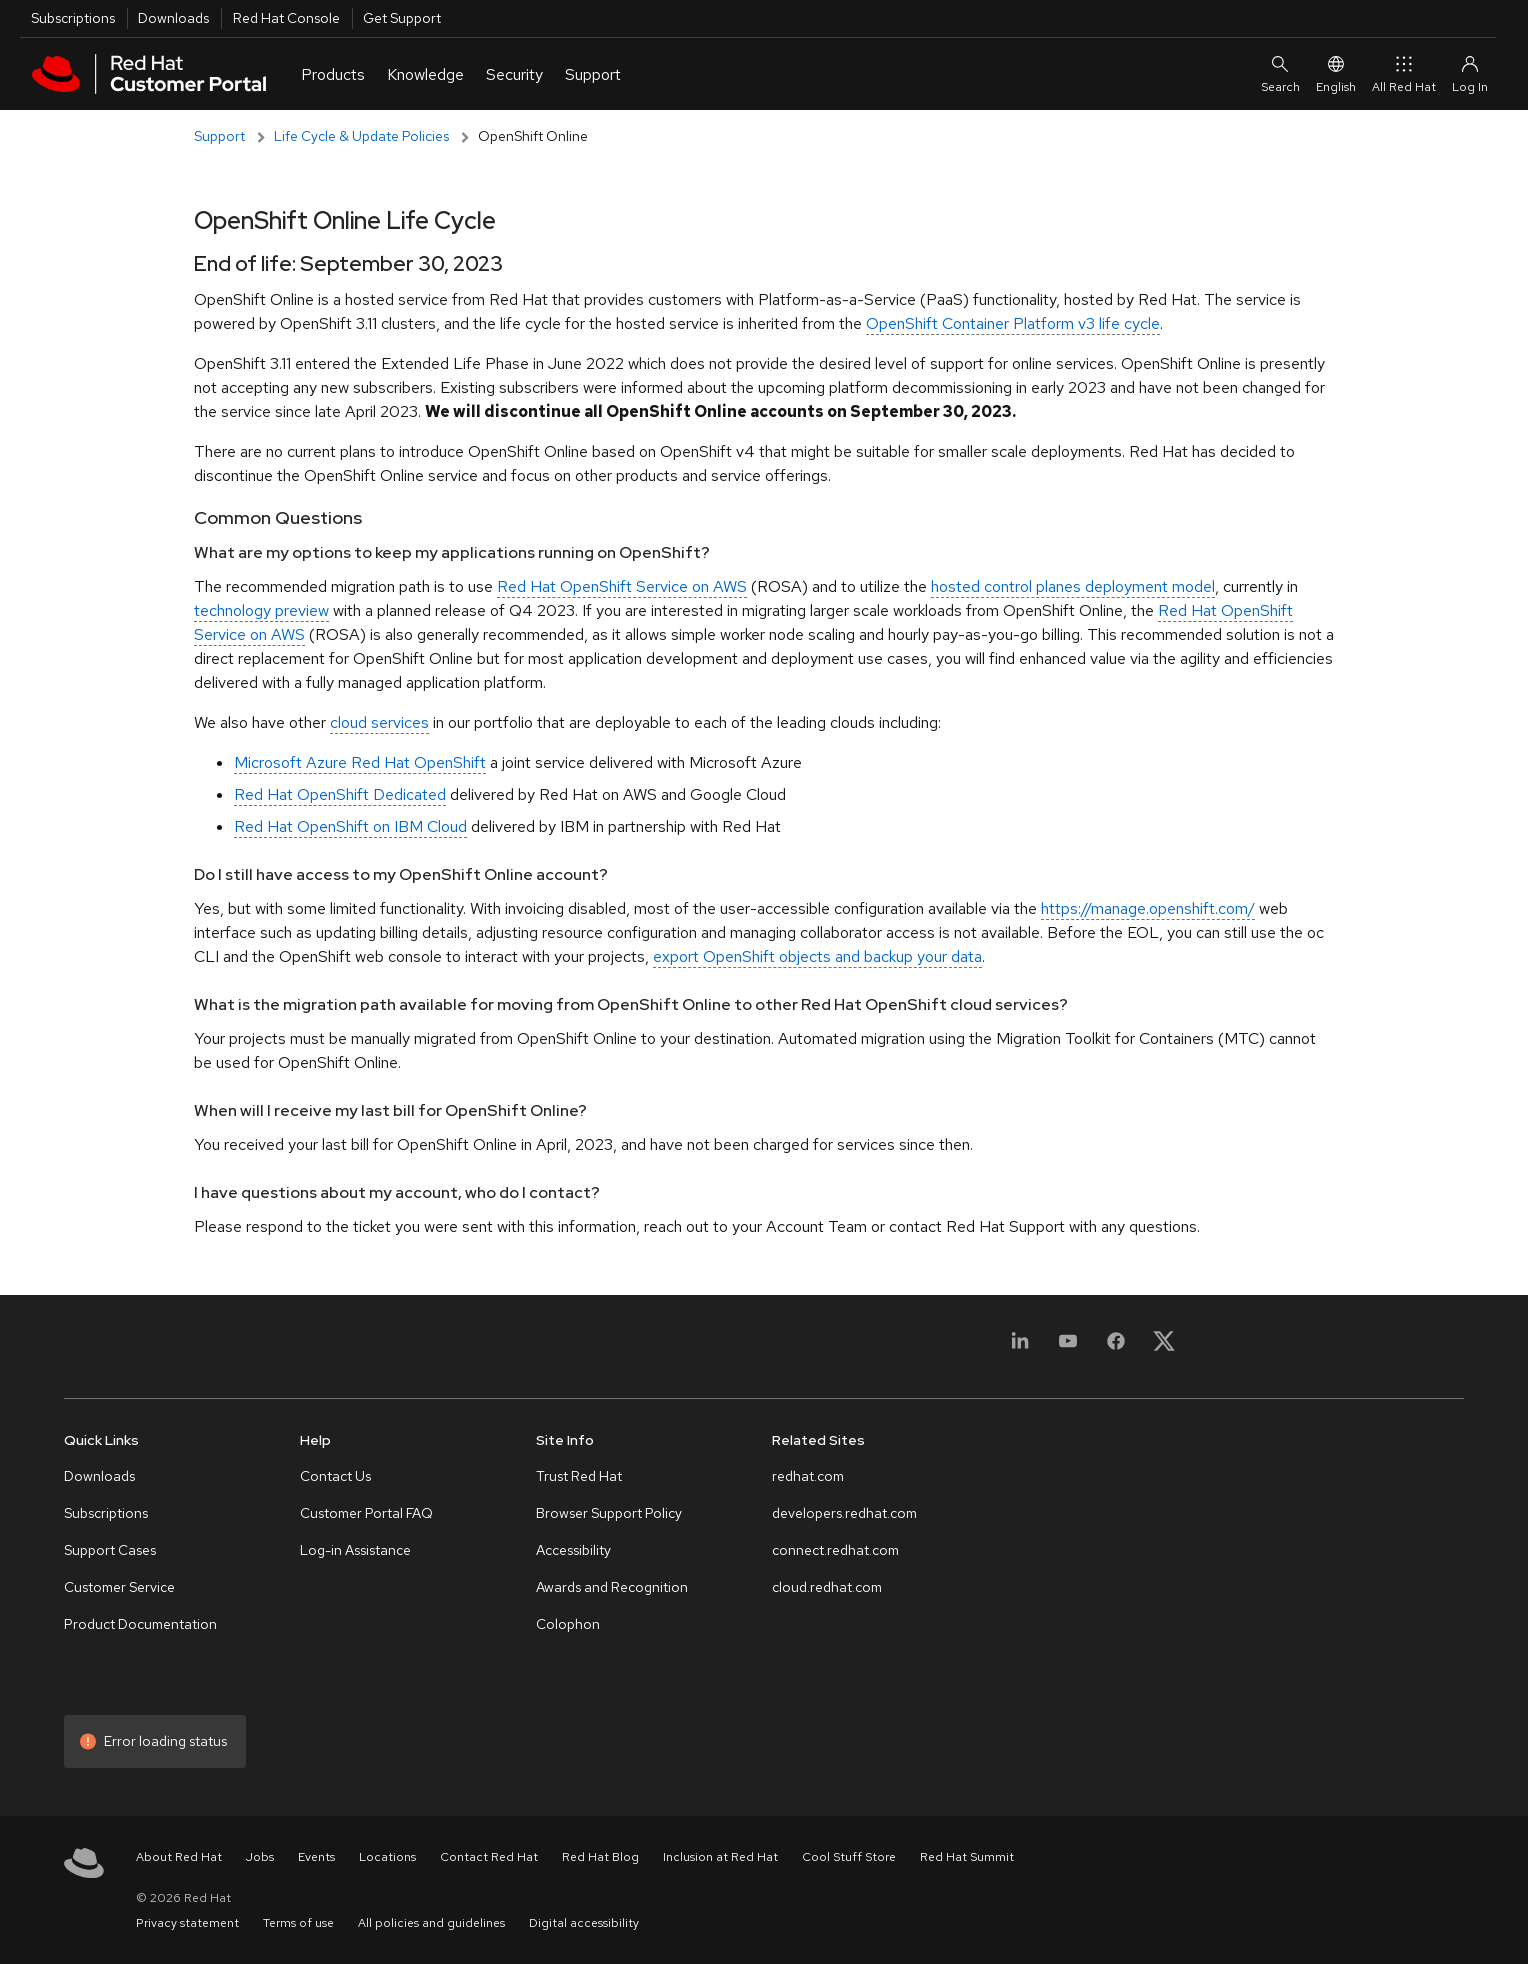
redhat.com (808, 1476)
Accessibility (573, 1550)
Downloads (173, 18)
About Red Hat (179, 1857)
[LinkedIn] (1020, 1352)
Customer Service (119, 1587)
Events (316, 1857)
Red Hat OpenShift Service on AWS (622, 586)
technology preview (261, 610)
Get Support (402, 18)
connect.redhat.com (835, 1550)
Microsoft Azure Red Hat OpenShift (360, 762)
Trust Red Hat (579, 1476)
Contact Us (335, 1476)
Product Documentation (140, 1624)
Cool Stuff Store (849, 1857)
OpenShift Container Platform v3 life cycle (1013, 323)
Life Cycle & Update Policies (361, 136)
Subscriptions (73, 18)
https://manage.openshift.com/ (1148, 908)
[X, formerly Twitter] (1164, 1340)
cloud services (379, 722)
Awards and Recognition (612, 1587)
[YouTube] (1068, 1352)
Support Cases (110, 1550)
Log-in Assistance (355, 1550)
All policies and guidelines (431, 1923)
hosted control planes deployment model (1073, 586)
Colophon (568, 1624)
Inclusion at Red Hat (720, 1857)
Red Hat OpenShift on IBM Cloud (350, 826)
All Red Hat (1404, 74)
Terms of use (298, 1923)
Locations (387, 1857)
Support (219, 136)
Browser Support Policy (609, 1513)
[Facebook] (1116, 1352)
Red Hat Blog (600, 1857)
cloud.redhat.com (827, 1587)
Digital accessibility (584, 1923)
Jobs (260, 1857)
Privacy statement (187, 1923)
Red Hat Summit (967, 1857)
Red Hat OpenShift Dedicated (340, 794)
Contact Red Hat (489, 1857)
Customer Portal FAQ (366, 1513)
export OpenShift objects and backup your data (817, 956)
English (1336, 74)
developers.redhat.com (844, 1513)
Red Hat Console (286, 18)
